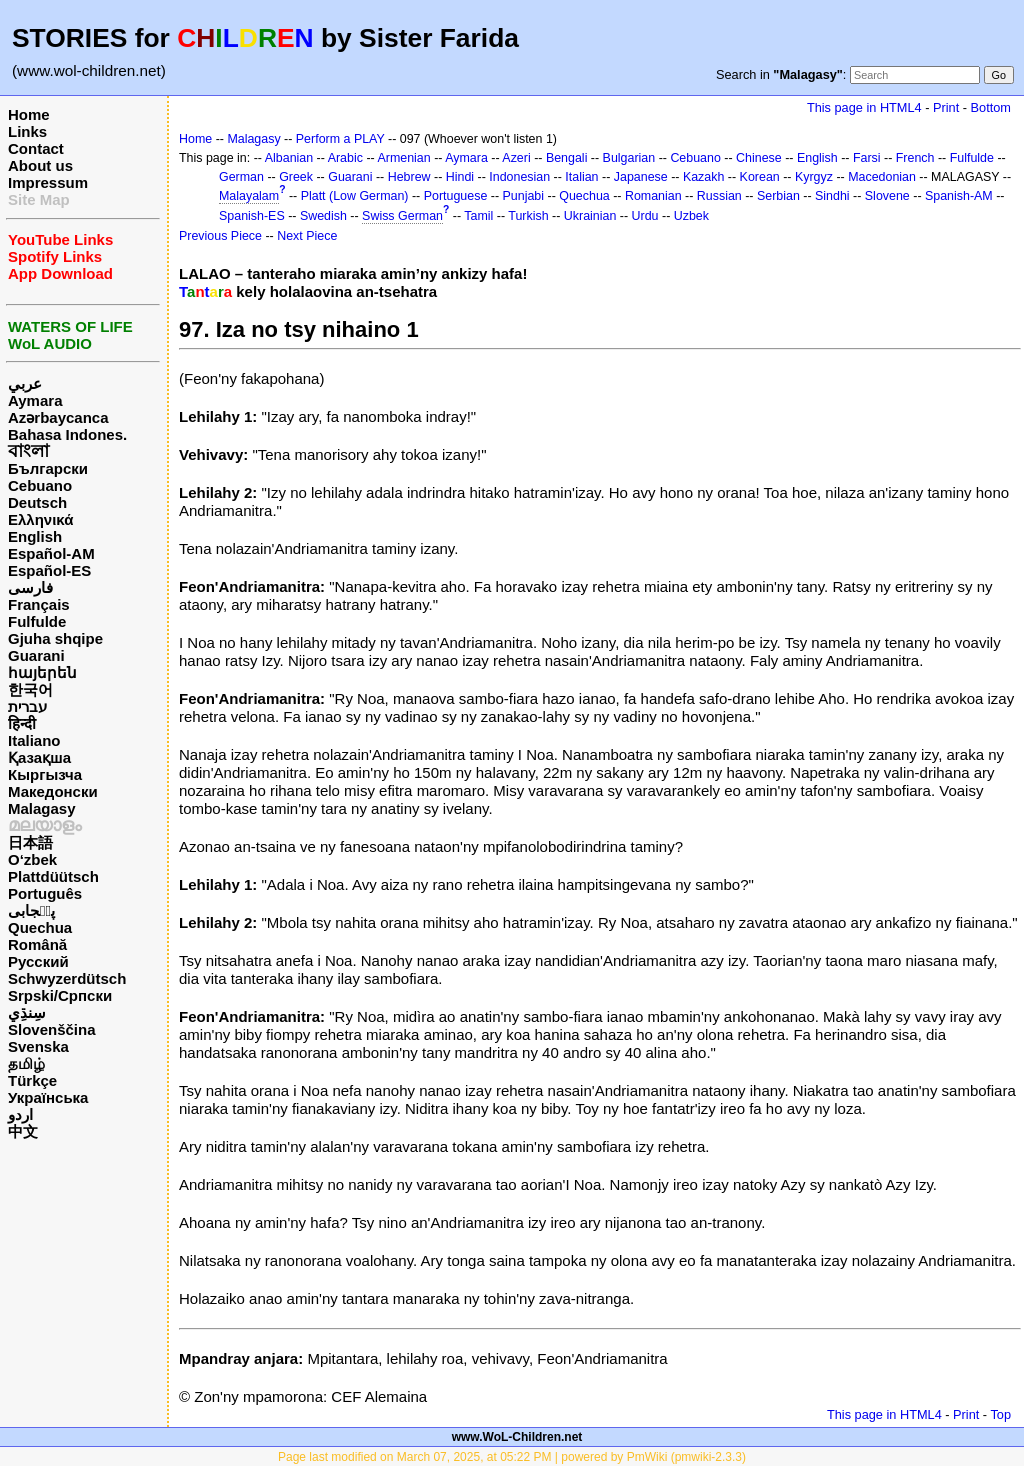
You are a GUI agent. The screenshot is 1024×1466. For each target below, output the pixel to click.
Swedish (323, 216)
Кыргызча (45, 774)
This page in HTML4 (864, 107)
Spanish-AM (959, 196)
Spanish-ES (252, 216)
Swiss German (402, 216)
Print (946, 107)
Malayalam (249, 196)
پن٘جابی (31, 910)
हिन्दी (22, 723)
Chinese (759, 158)
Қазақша (39, 757)
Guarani (36, 655)
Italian (581, 177)
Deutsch (37, 502)
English (35, 536)
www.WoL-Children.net (517, 1437)
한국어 (30, 689)
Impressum (48, 182)
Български (48, 468)
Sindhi (832, 196)
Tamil (478, 216)
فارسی (30, 587)
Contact (36, 148)
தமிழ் (26, 1063)
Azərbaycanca (58, 417)
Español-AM (51, 553)
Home (29, 114)
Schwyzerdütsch (67, 978)
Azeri (516, 158)
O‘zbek (32, 859)
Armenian (403, 158)
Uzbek (691, 216)
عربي (25, 383)
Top (1000, 1414)
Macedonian (882, 177)
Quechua (40, 927)
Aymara (35, 400)
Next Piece (307, 236)
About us (40, 165)
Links (27, 131)
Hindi (460, 177)
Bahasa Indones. (67, 434)
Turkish (528, 216)
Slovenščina (52, 1029)
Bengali (567, 158)
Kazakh (704, 177)
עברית (27, 706)
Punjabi (524, 196)
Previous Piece (220, 236)
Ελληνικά (40, 519)
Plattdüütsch (53, 876)
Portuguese (456, 196)
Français (39, 604)
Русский (38, 961)
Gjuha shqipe (55, 638)
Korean (760, 177)
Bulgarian (629, 158)
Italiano (34, 740)
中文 (23, 1131)
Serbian (778, 196)
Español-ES (49, 570)
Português (45, 893)
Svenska (38, 1046)
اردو (20, 1114)
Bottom (991, 107)
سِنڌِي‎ (27, 1012)
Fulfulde (37, 621)
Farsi (867, 158)
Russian (719, 196)
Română (37, 944)
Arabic (345, 158)
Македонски (53, 791)
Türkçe (32, 1080)
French (915, 158)
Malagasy (42, 808)
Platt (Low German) (355, 196)
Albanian (289, 158)
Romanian (653, 196)
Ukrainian (590, 216)
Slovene (887, 196)
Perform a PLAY (340, 139)
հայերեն (42, 672)
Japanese (641, 177)
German (241, 177)
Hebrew (409, 177)
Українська (48, 1097)
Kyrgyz (814, 177)
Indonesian (519, 177)
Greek (296, 177)
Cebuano (40, 485)
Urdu (645, 216)
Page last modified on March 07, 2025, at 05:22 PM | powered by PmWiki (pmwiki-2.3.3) (512, 1457)
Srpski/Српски (60, 995)
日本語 (30, 842)
